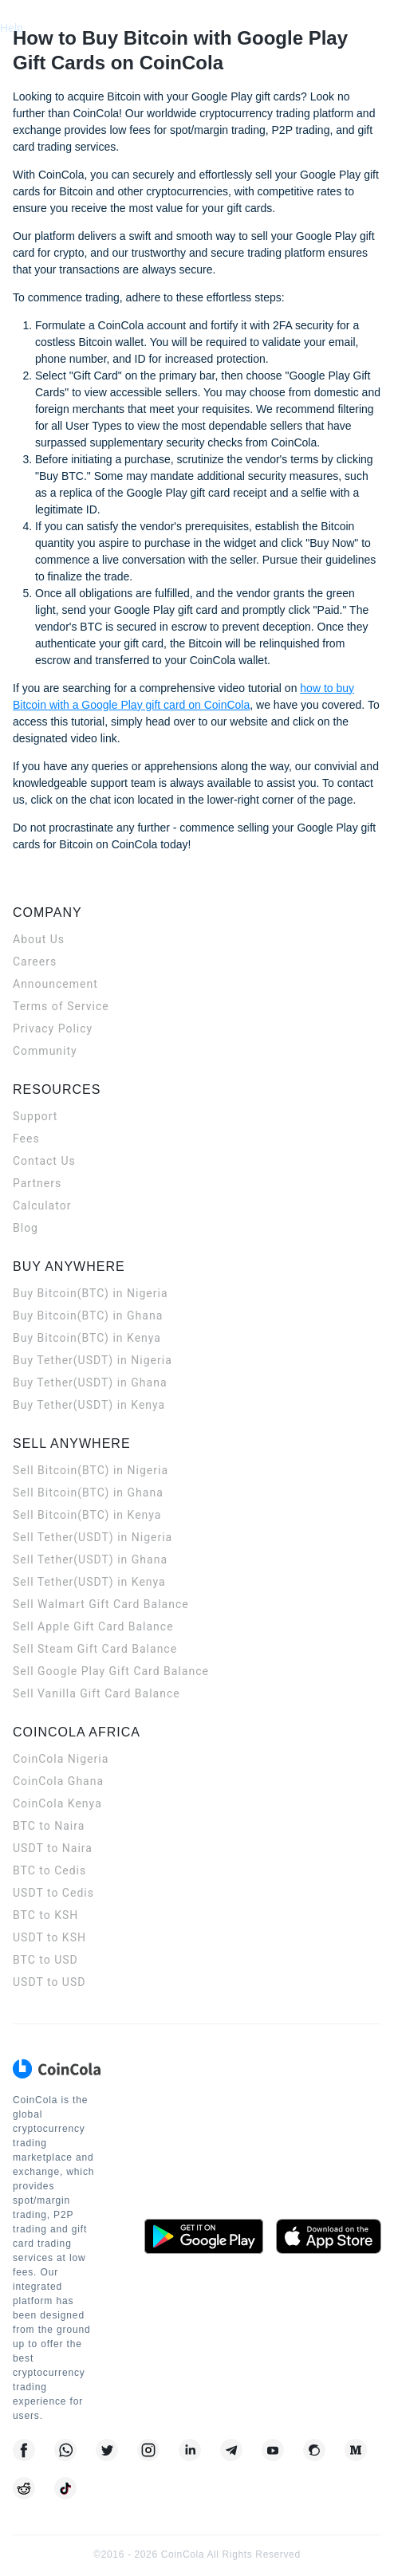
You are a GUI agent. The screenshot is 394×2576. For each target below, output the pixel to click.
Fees (26, 1138)
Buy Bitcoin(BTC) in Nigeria (90, 1293)
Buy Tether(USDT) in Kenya (89, 1404)
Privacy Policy (53, 1028)
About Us (39, 939)
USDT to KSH (49, 1937)
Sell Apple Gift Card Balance (93, 1626)
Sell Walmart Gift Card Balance (101, 1604)
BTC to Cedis (49, 1870)
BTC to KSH (45, 1915)
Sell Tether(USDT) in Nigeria (92, 1537)
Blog (25, 1227)
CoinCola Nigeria (60, 1758)
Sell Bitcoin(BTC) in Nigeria (90, 1470)
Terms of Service (61, 1006)
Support (35, 1116)
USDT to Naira (53, 1848)
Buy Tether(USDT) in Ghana (90, 1382)
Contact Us (44, 1160)
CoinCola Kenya (57, 1803)
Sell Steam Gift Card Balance (95, 1648)
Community (45, 1050)
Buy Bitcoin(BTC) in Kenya (87, 1337)
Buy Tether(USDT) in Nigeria (92, 1360)
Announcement (55, 983)
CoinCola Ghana (58, 1781)
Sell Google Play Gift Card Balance (111, 1671)
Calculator (42, 1205)
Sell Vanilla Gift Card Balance (96, 1693)
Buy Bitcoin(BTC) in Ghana (88, 1315)
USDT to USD (49, 1982)
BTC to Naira (49, 1825)
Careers (35, 961)
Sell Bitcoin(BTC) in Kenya (87, 1514)
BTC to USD (45, 1959)
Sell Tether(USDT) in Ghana (90, 1559)
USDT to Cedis (53, 1892)
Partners (37, 1183)
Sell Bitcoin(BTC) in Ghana (88, 1492)
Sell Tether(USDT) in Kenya (89, 1581)
